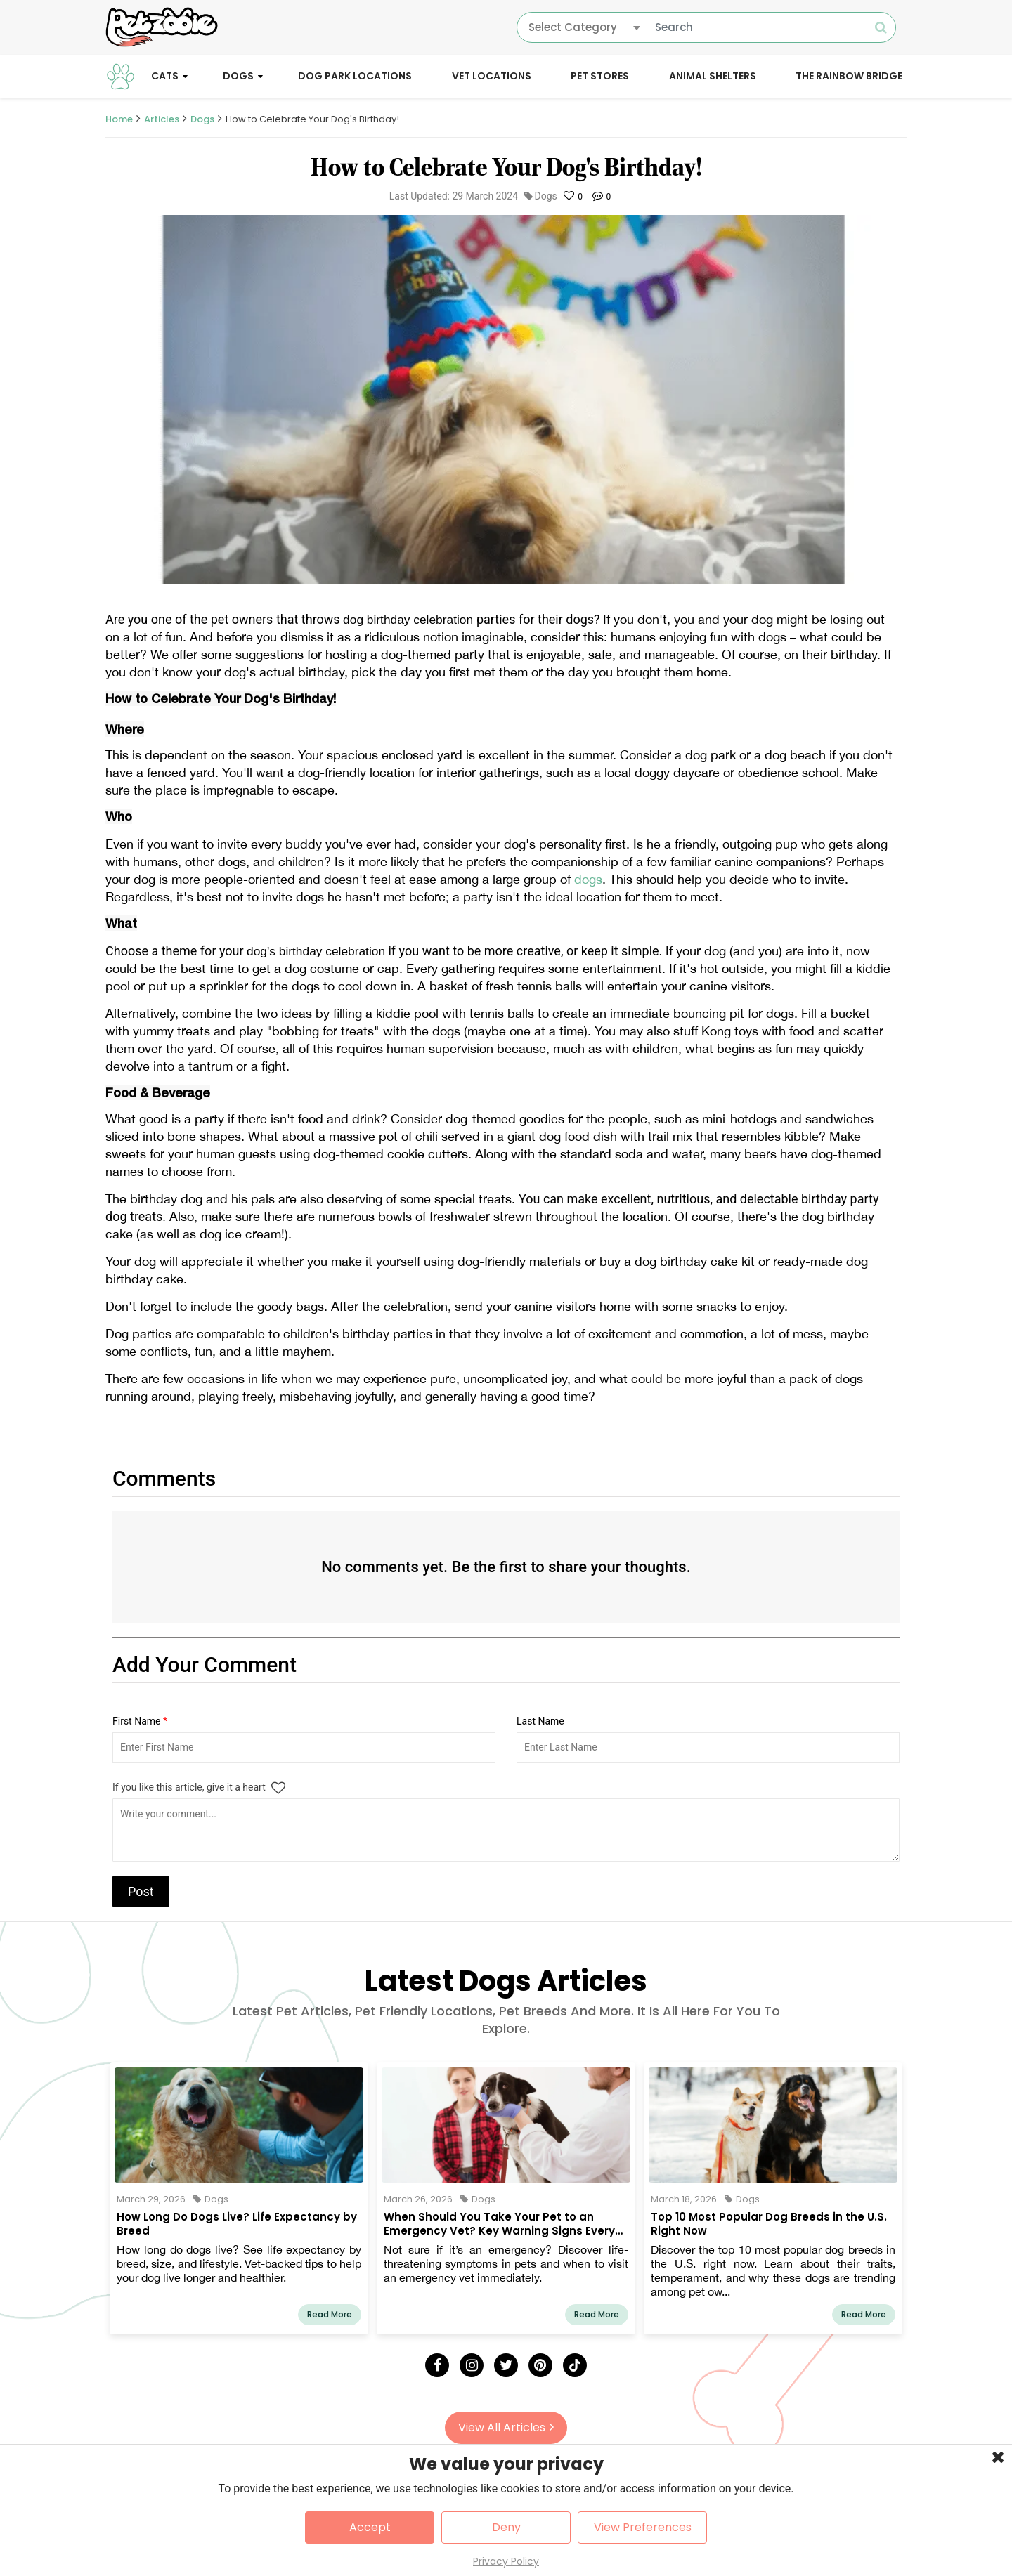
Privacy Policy (506, 2561)
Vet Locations (491, 76)
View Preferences (643, 2527)
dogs (588, 879)
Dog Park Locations (355, 76)
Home (119, 119)
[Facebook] (437, 2365)
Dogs (238, 76)
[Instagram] (472, 2365)
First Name (139, 1721)
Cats (165, 76)
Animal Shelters (712, 76)
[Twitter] (506, 2365)
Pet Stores (600, 76)
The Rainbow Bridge (849, 76)
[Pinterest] (540, 2365)
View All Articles (506, 2427)
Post (141, 1891)
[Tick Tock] (575, 2365)
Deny (506, 2527)
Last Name (540, 1721)
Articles (161, 119)
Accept (370, 2527)
